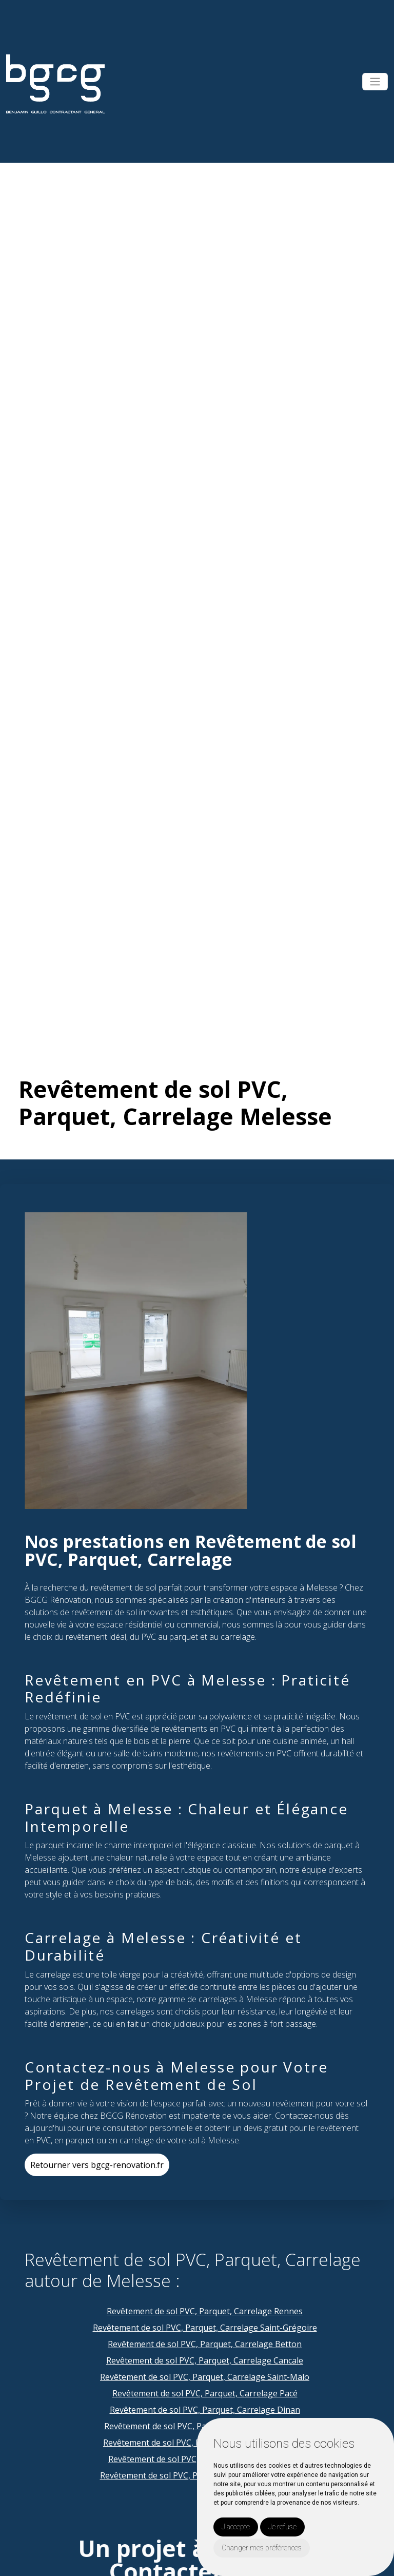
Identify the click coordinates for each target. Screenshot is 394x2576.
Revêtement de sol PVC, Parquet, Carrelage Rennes (205, 2311)
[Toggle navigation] (375, 81)
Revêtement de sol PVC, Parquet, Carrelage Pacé (205, 2393)
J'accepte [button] (236, 2527)
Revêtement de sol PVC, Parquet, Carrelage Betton (205, 2344)
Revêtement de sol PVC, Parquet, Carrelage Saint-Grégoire (205, 2327)
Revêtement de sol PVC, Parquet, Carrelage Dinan (205, 2409)
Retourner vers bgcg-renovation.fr (97, 2165)
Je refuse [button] (282, 2527)
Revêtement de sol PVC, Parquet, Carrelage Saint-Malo (204, 2377)
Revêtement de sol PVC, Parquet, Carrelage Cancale (204, 2360)
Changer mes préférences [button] (262, 2548)
